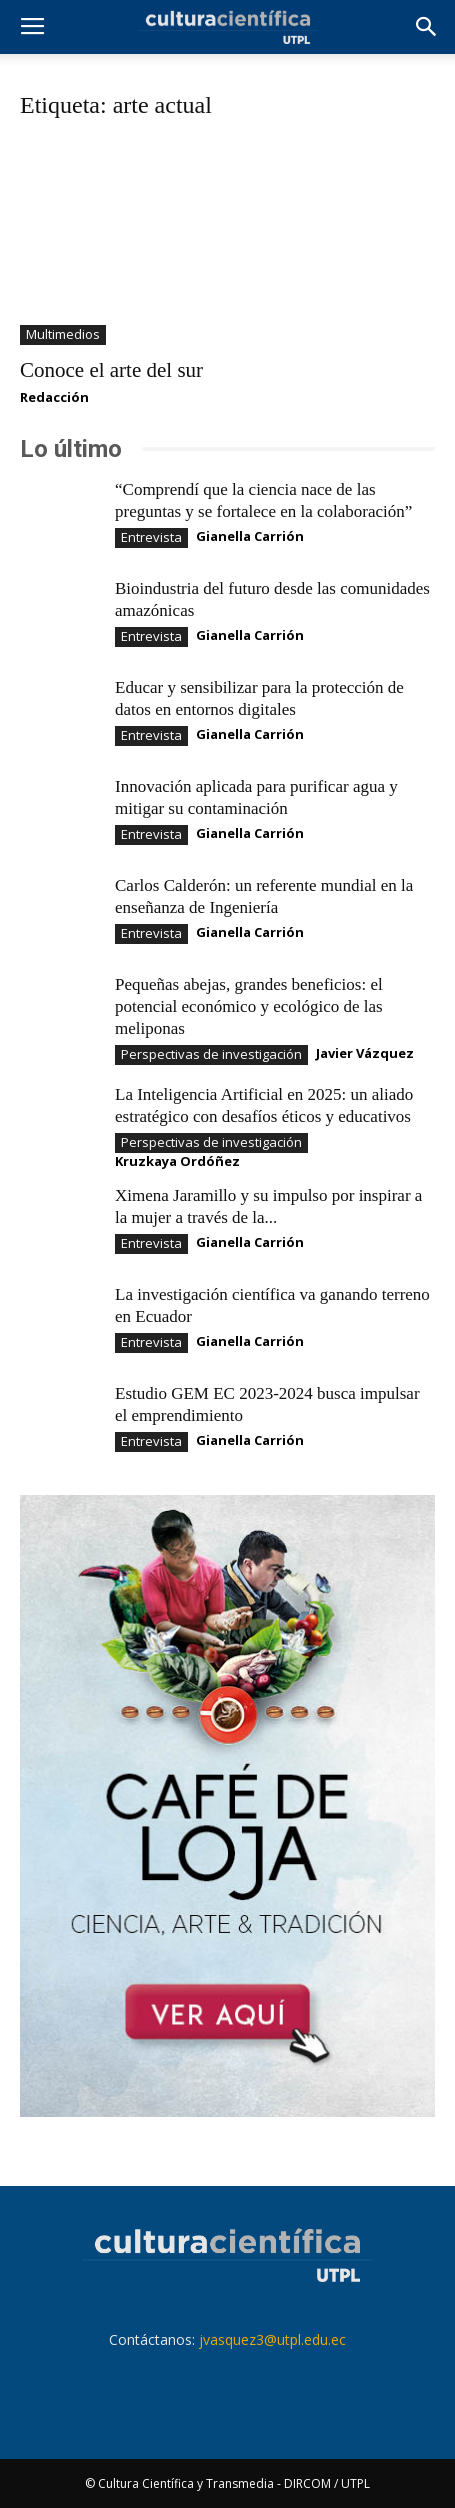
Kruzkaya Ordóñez (177, 1161)
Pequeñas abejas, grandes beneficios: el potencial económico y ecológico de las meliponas (249, 1006)
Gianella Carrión (250, 536)
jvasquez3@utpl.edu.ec (272, 2339)
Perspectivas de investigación (211, 1054)
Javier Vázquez (365, 1053)
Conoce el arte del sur (111, 370)
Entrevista (151, 537)
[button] (427, 27)
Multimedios (63, 334)
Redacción (54, 397)
